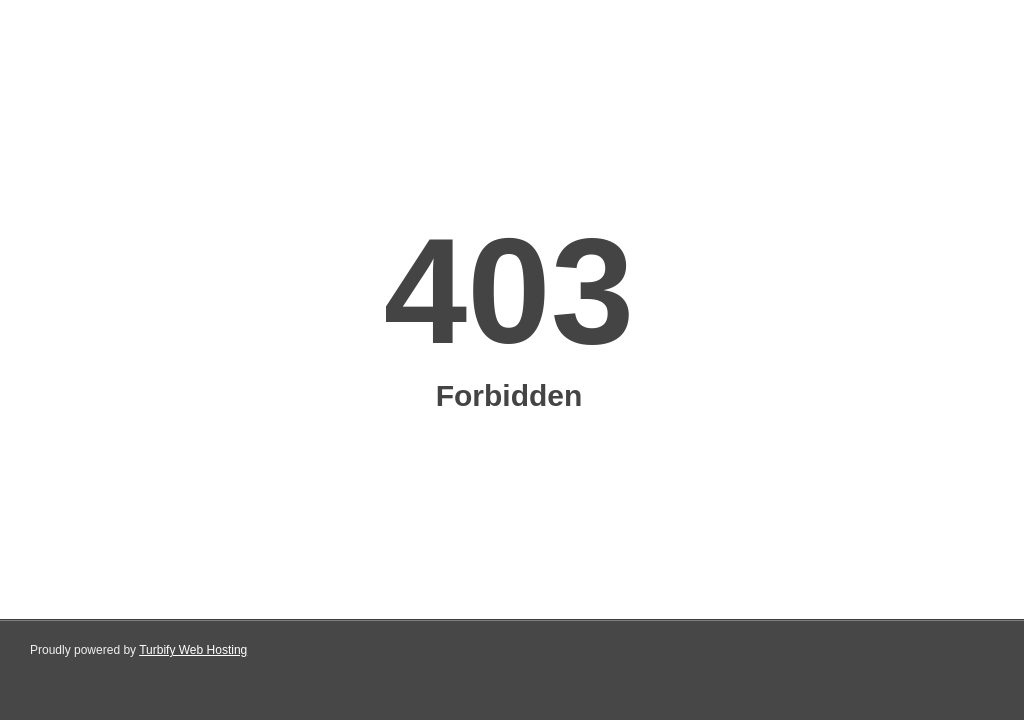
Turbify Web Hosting (193, 650)
